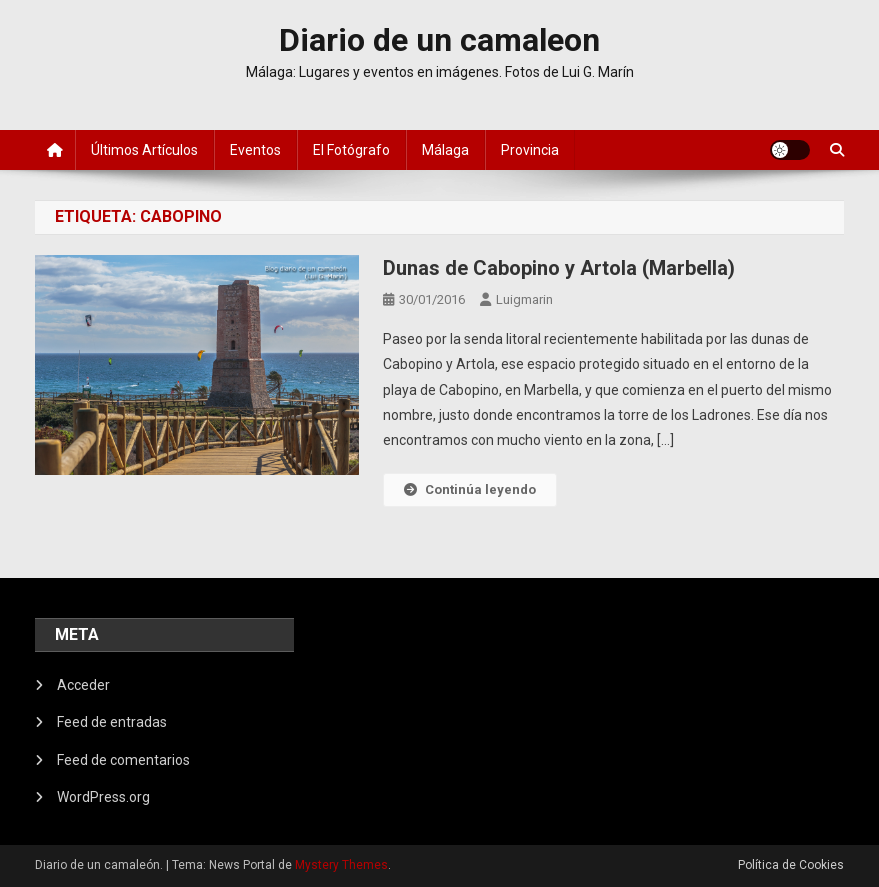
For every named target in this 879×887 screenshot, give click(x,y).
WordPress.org (103, 797)
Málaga (445, 150)
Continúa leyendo (470, 489)
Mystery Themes (341, 865)
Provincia (530, 150)
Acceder (83, 685)
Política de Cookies (791, 865)
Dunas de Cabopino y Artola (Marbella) (559, 268)
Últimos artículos (144, 150)
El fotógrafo (351, 150)
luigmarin (524, 299)
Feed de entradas (112, 722)
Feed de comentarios (123, 760)
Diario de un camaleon (439, 40)
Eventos (255, 150)
